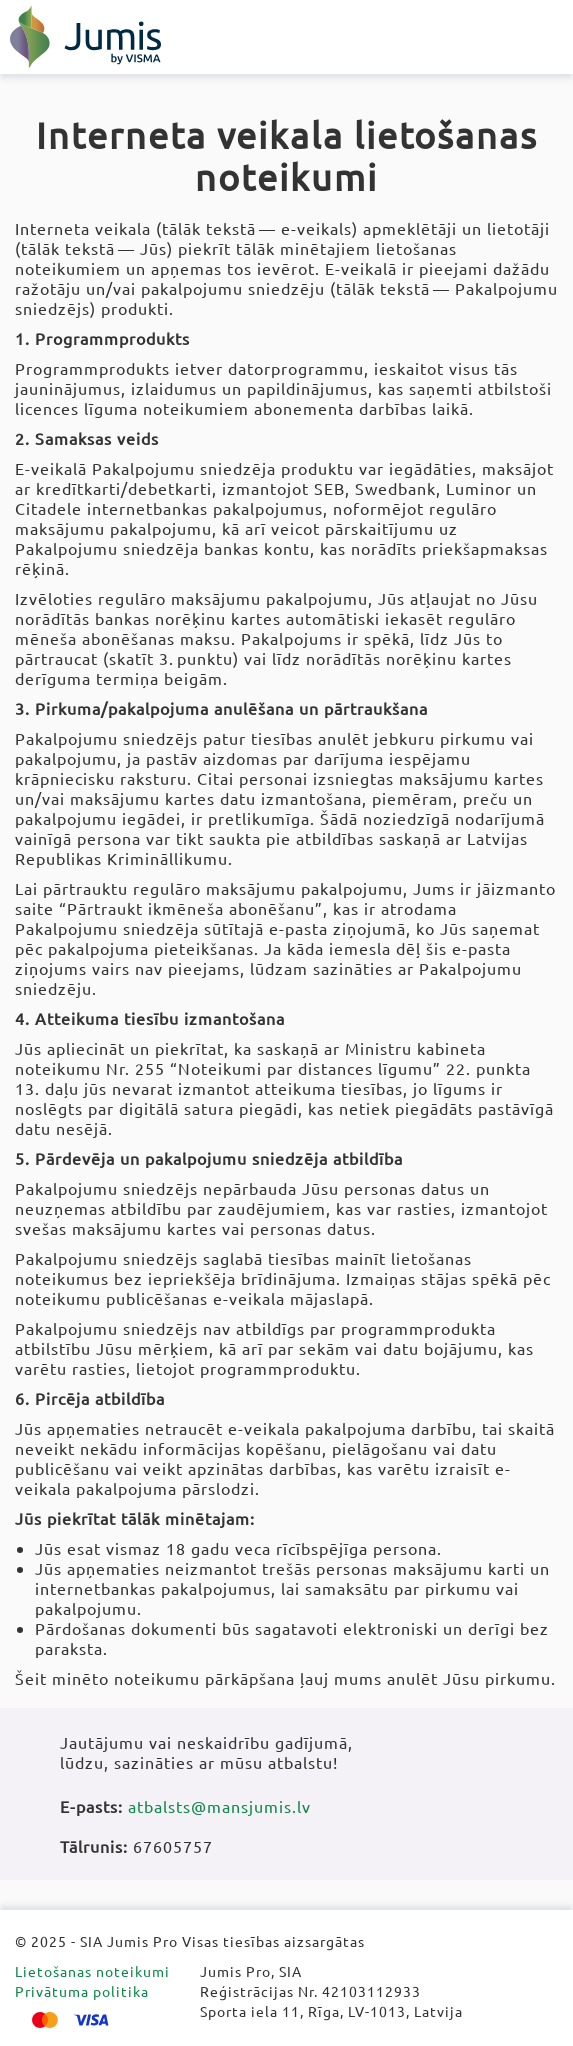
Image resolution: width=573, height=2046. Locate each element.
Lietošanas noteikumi (92, 1971)
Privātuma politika (82, 1991)
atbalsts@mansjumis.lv (219, 1806)
